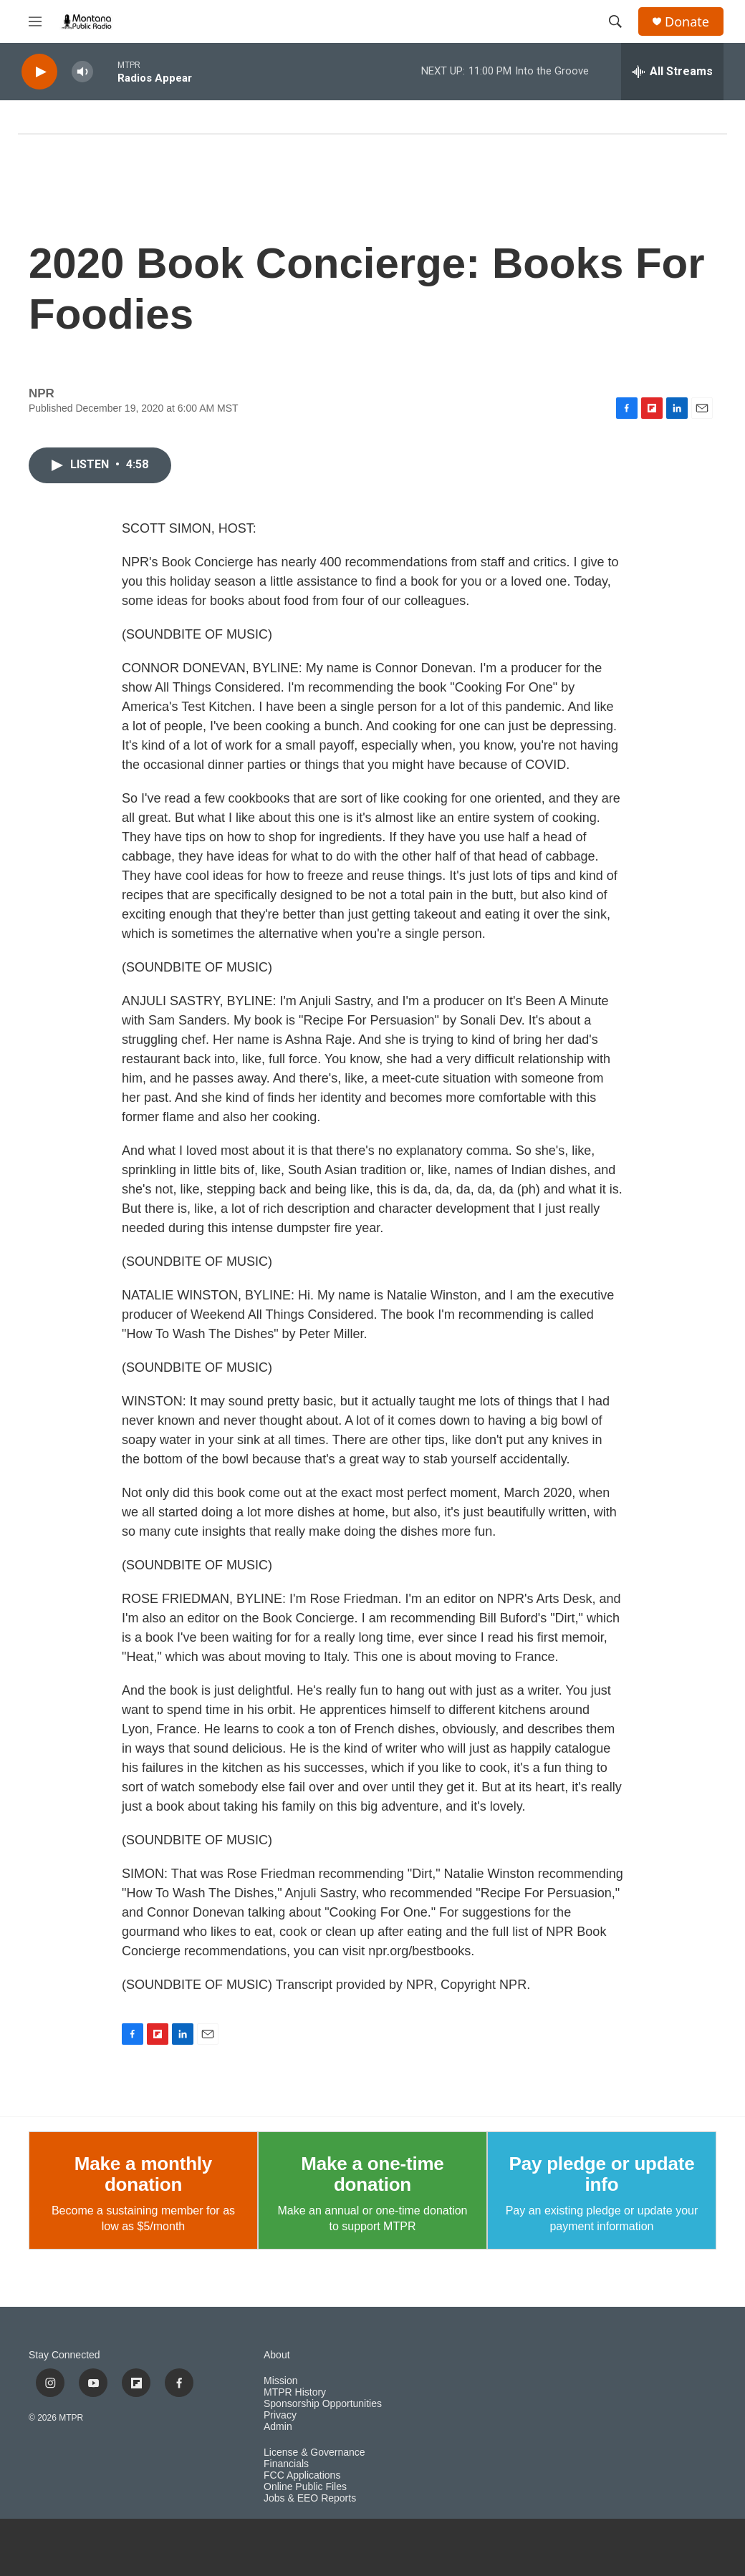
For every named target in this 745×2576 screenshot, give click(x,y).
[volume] (82, 72)
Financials (286, 2464)
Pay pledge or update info (601, 2174)
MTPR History (295, 2392)
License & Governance (314, 2452)
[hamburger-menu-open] (35, 21)
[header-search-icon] (615, 21)
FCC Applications (302, 2475)
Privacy (280, 2415)
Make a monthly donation (143, 2174)
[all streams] (672, 71)
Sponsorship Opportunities (323, 2403)
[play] (39, 72)
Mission (280, 2381)
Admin (278, 2426)
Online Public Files (305, 2486)
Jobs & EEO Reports (310, 2498)
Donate (687, 21)
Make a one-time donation (372, 2174)
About (277, 2355)
